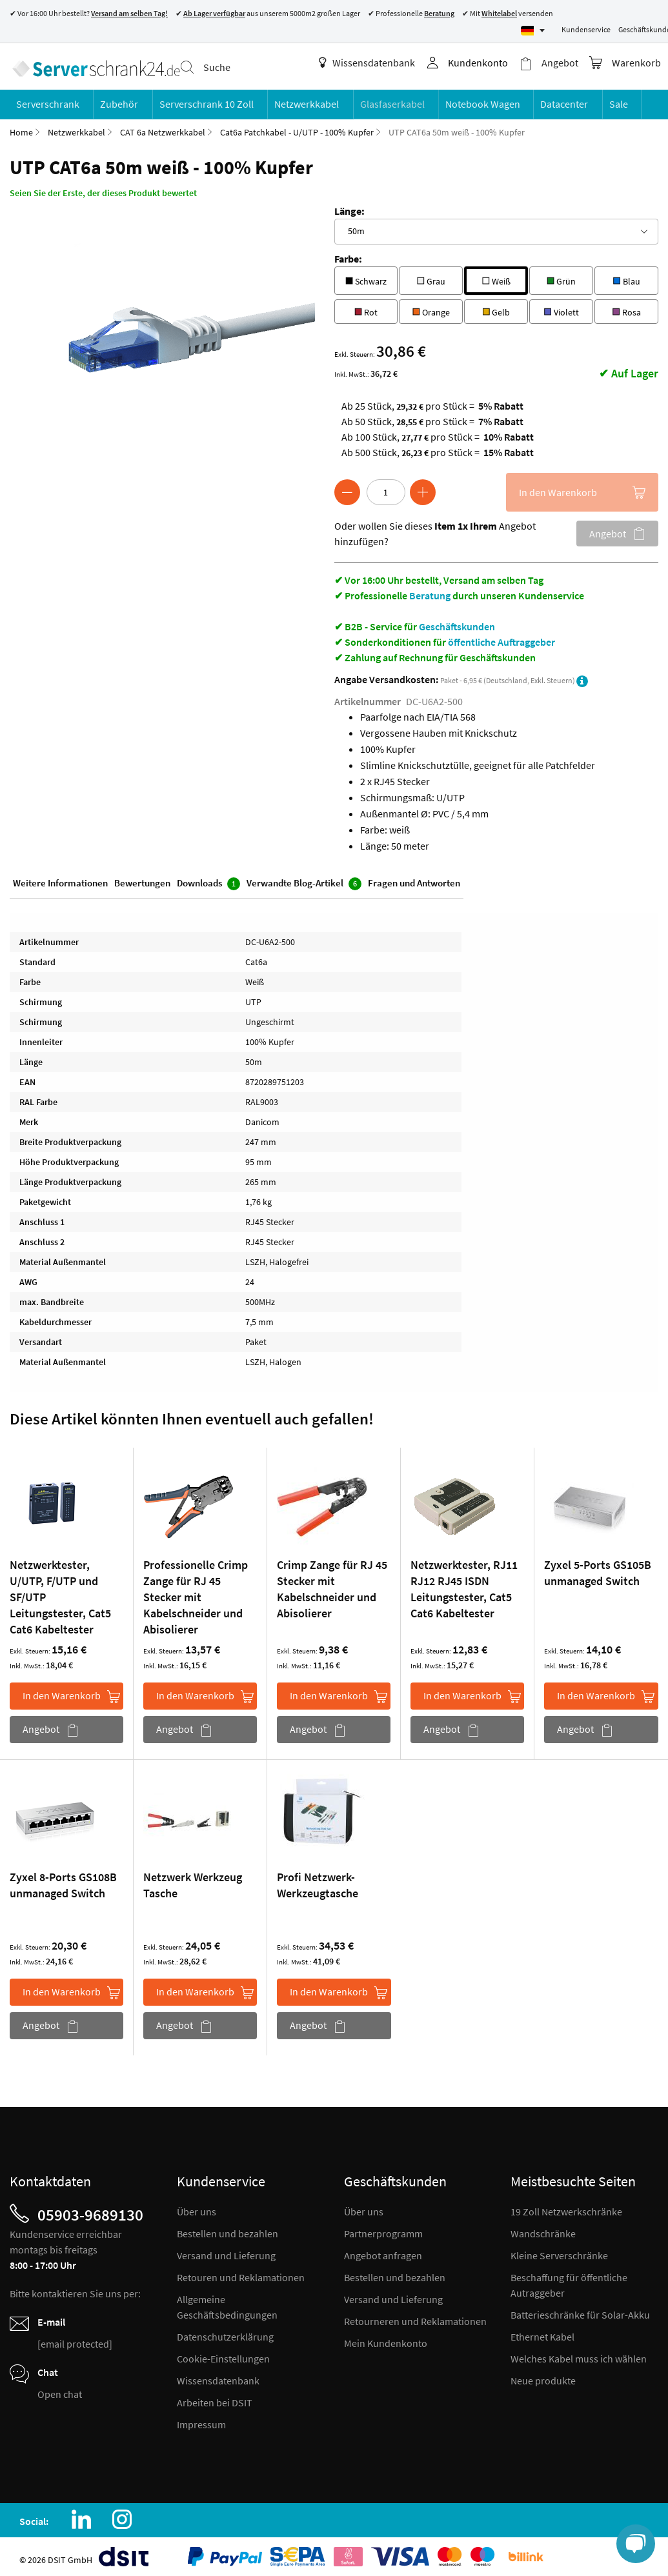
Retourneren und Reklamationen (415, 2316)
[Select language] (533, 30)
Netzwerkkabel (76, 128)
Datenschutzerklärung (225, 2332)
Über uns (196, 2207)
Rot (366, 306)
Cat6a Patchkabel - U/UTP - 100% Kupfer (297, 128)
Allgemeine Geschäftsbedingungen (227, 2302)
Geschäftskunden (457, 621)
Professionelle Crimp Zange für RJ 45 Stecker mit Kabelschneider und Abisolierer (195, 1592)
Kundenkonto (484, 62)
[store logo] (93, 64)
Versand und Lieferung (226, 2250)
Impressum (201, 2419)
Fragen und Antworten (414, 879)
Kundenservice (586, 29)
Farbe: (348, 254)
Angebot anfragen (383, 2250)
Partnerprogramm (383, 2228)
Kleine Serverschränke (559, 2250)
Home (21, 128)
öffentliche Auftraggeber (501, 637)
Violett (561, 306)
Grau (431, 275)
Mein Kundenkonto (385, 2338)
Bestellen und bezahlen (227, 2228)
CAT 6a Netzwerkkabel (162, 128)
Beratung (429, 590)
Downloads (208, 879)
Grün (561, 275)
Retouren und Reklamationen (241, 2272)
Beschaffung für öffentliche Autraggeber (569, 2280)
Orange (431, 306)
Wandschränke (543, 2228)
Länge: (349, 206)
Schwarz (366, 275)
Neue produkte (543, 2376)
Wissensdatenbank (373, 62)
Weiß (496, 275)
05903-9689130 (90, 2210)
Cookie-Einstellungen (223, 2354)
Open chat (59, 2389)
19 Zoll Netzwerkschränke (566, 2207)
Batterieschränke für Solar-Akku (580, 2310)
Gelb (496, 306)
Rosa (626, 306)
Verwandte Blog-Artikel (304, 879)
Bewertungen (142, 879)
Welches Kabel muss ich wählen (579, 2354)
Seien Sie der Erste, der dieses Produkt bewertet (103, 188)
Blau (626, 275)
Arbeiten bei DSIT (214, 2397)
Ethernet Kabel (542, 2332)
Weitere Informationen (60, 879)
